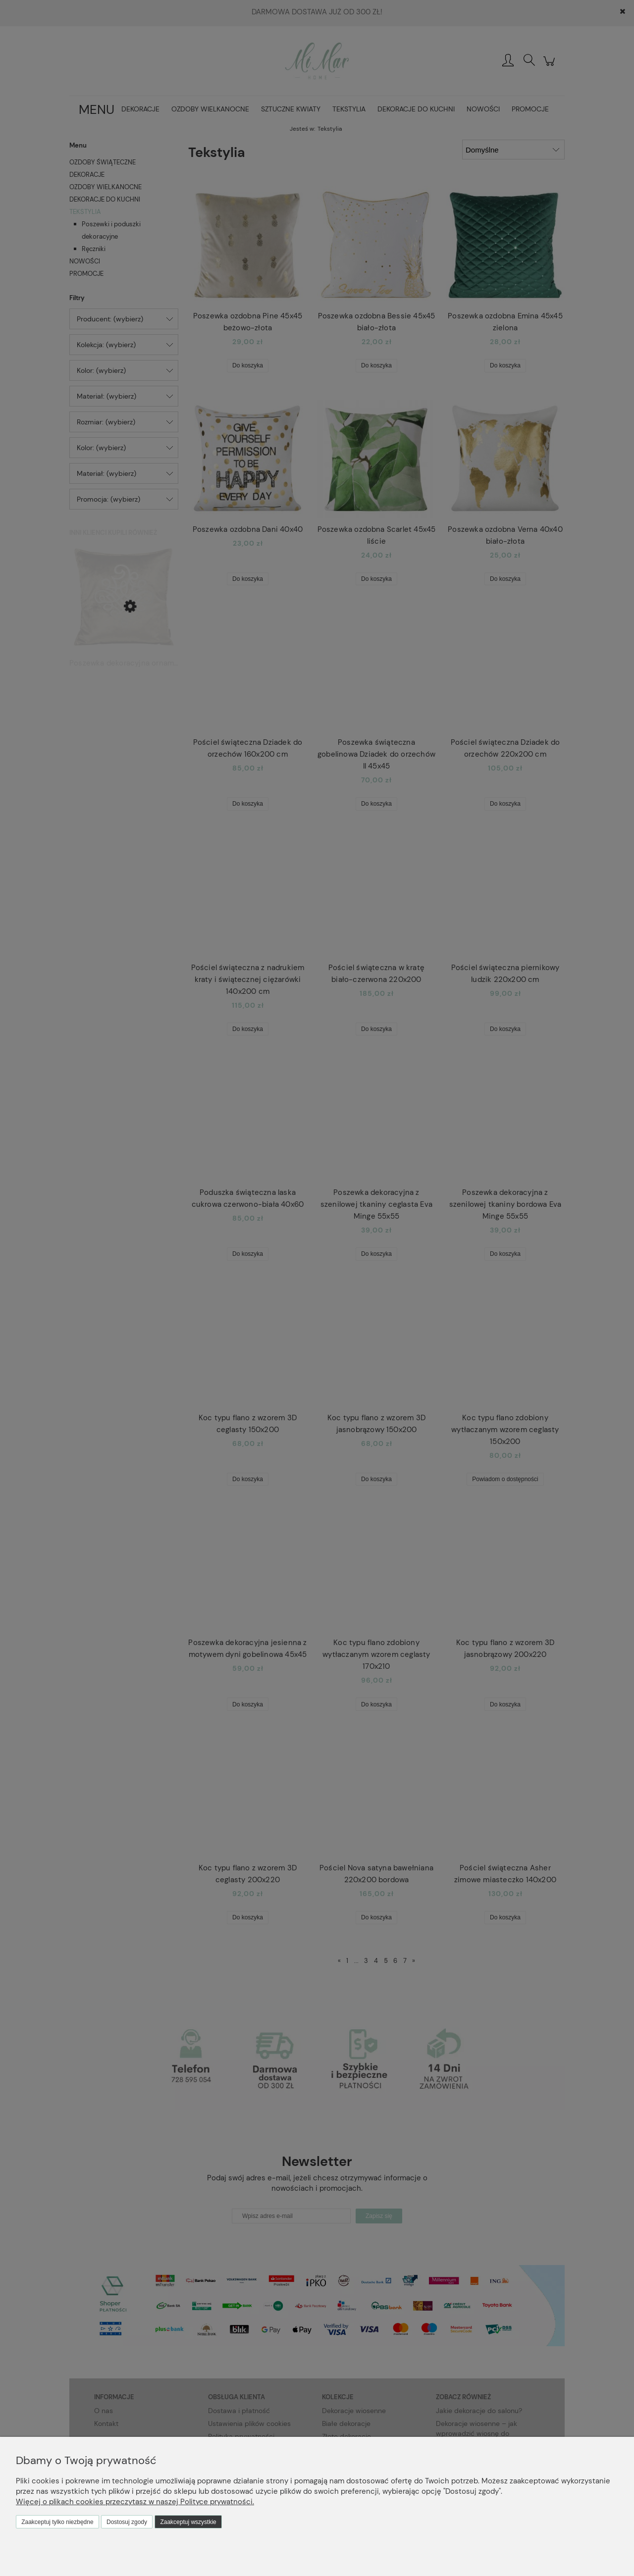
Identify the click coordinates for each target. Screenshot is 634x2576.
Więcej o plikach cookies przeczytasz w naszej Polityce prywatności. (135, 2502)
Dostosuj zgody (126, 2522)
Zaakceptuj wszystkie (188, 2522)
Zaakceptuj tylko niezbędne (57, 2522)
